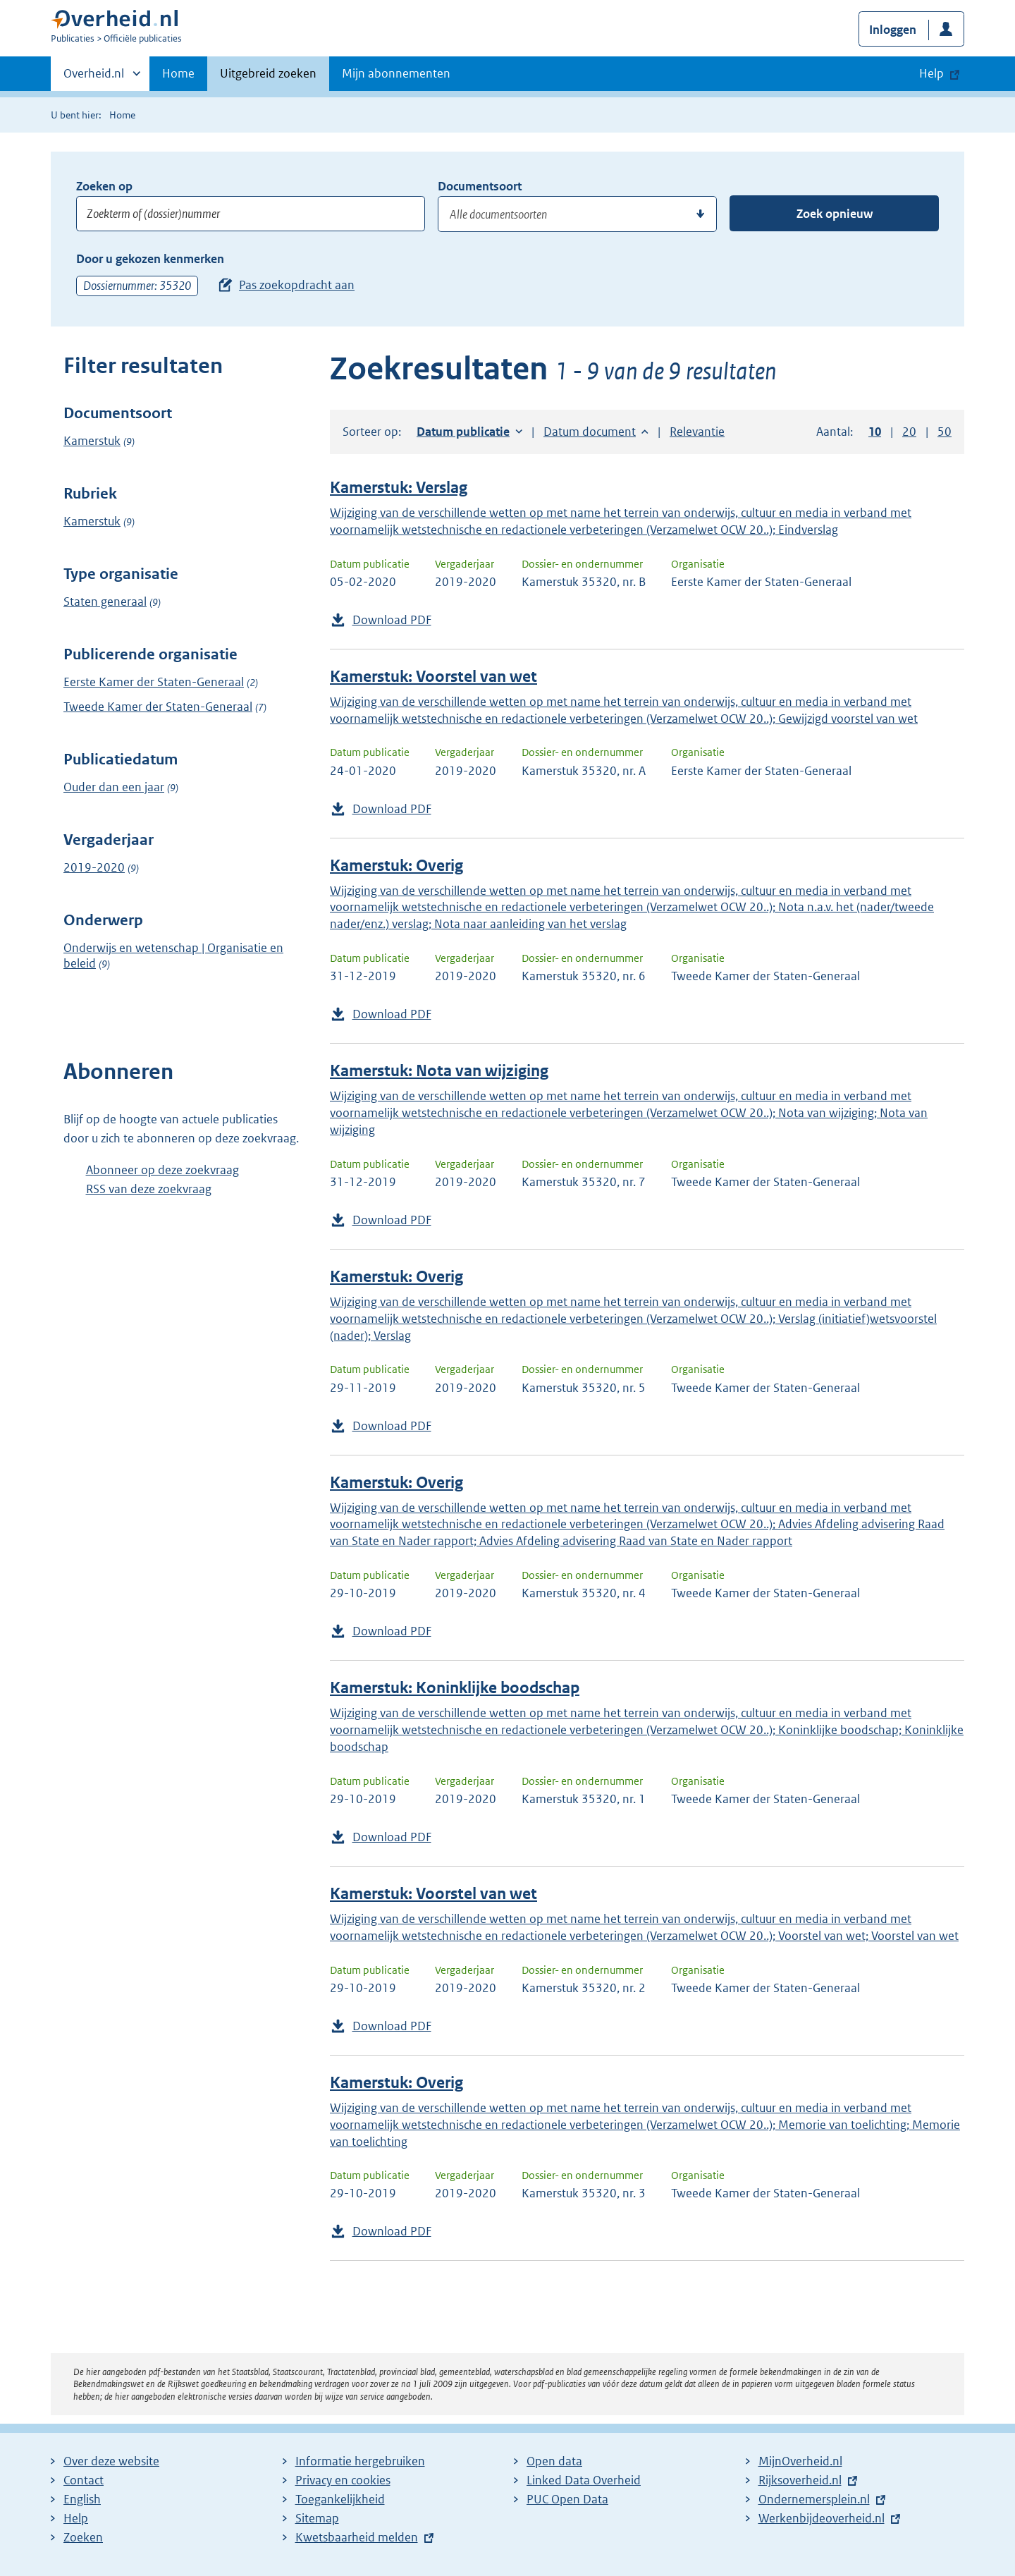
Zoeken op (104, 186)
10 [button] (874, 431)
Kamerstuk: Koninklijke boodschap (454, 1687)
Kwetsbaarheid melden (356, 2537)
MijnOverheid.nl (800, 2461)
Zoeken (83, 2537)
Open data (554, 2461)
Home (178, 73)
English (82, 2499)
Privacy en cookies (342, 2480)
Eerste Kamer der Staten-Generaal (153, 682)
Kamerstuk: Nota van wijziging (439, 1070)
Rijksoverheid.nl (800, 2480)
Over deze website (111, 2461)
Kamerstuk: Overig (396, 865)
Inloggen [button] (892, 29)
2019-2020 (94, 867)
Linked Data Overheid (584, 2480)
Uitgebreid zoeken (268, 73)
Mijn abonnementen (396, 73)
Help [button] (931, 73)
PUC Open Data (567, 2499)
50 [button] (944, 431)
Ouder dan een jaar (113, 787)
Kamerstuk (92, 440)
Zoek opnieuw (834, 213)
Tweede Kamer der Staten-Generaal (157, 706)
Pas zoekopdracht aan (297, 285)
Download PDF (391, 620)
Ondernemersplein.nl (814, 2499)
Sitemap (317, 2518)
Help (75, 2518)
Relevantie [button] (697, 431)
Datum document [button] (589, 431)
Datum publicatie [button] (463, 431)
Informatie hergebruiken (360, 2461)
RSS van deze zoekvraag (148, 1189)
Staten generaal (105, 601)
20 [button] (909, 431)
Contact (83, 2480)
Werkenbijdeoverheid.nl (821, 2518)
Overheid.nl (93, 77)
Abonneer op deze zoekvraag (162, 1170)
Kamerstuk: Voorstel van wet (433, 676)
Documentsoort (480, 186)
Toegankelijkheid (340, 2499)
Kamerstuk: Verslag (398, 487)
